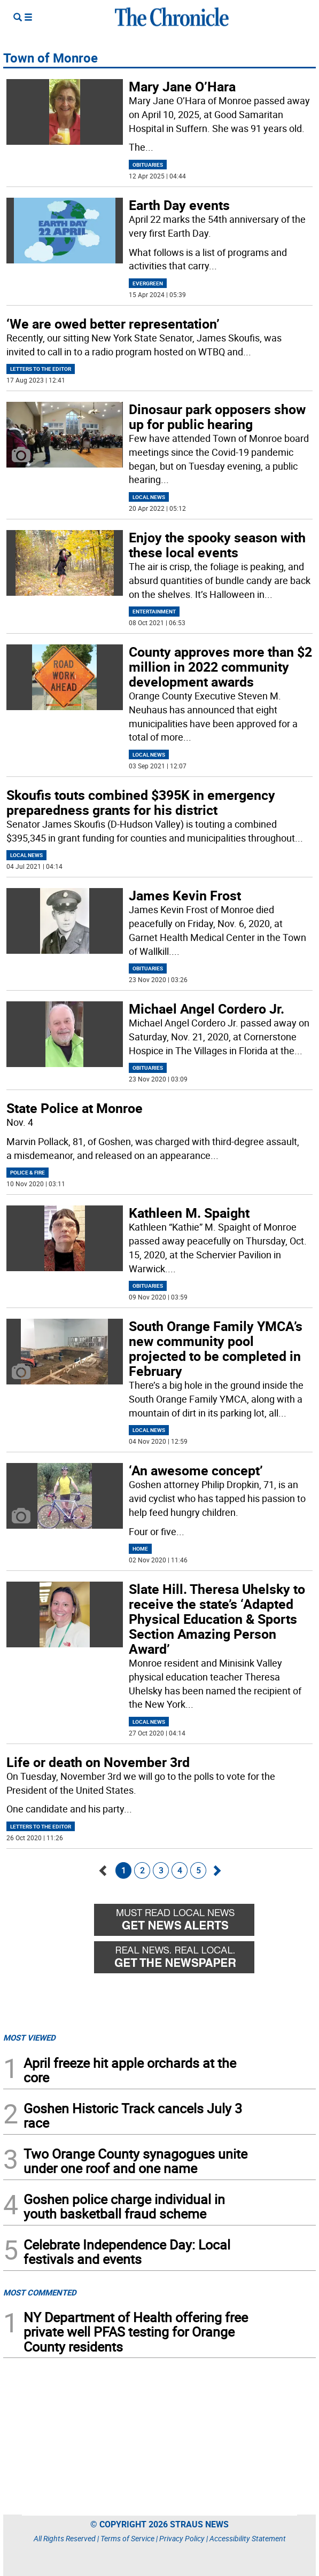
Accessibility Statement (247, 2538)
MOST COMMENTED (39, 2292)
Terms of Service (127, 2538)
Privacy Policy (182, 2538)
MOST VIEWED (29, 2037)
